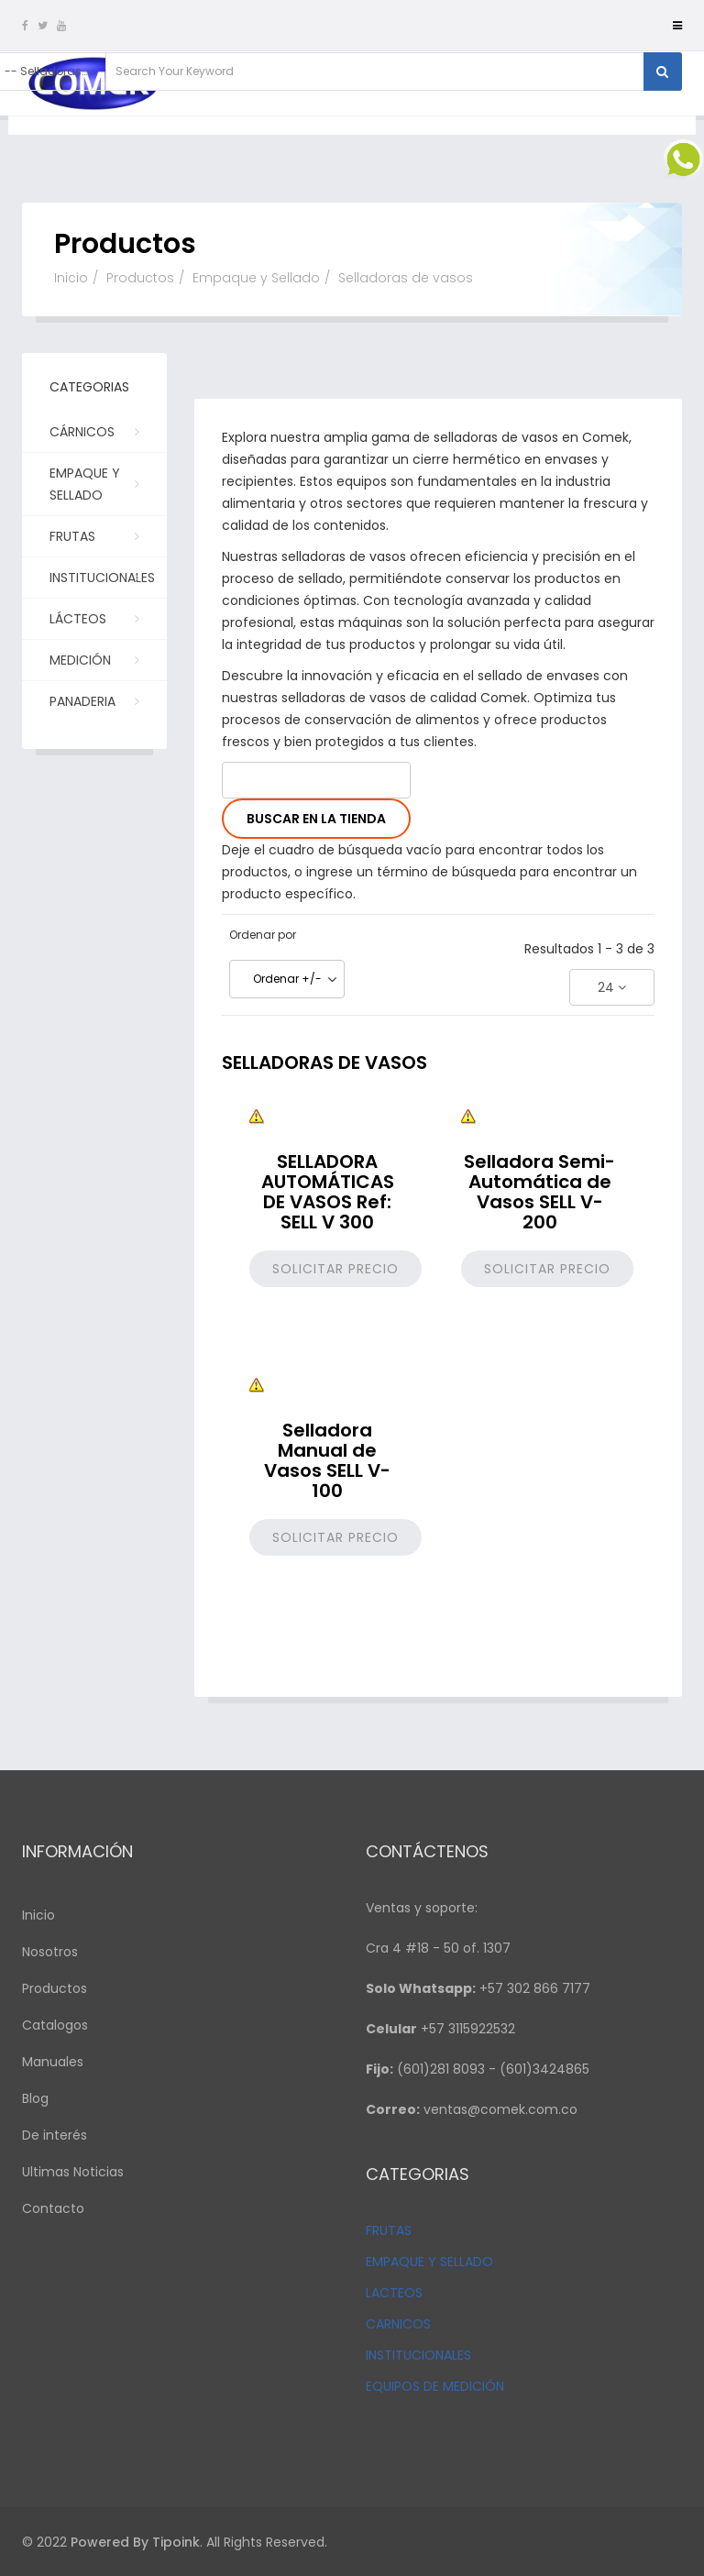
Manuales (52, 2062)
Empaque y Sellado (256, 278)
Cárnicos (93, 431)
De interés (54, 2135)
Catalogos (55, 2025)
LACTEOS (394, 2293)
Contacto (53, 2208)
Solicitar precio (335, 1269)
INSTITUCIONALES (418, 2355)
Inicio (71, 278)
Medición (93, 659)
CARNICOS (398, 2324)
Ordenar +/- (287, 978)
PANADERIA (93, 700)
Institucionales (102, 583)
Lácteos (93, 618)
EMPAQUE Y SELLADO (429, 2261)
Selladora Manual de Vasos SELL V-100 (327, 1460)
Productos (140, 278)
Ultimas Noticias (73, 2172)
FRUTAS (389, 2230)
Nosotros (50, 1952)
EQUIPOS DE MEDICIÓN (435, 2386)
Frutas (93, 535)
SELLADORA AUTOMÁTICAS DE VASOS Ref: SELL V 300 (327, 1192)
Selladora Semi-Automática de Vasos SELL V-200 (539, 1192)
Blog (35, 2098)
